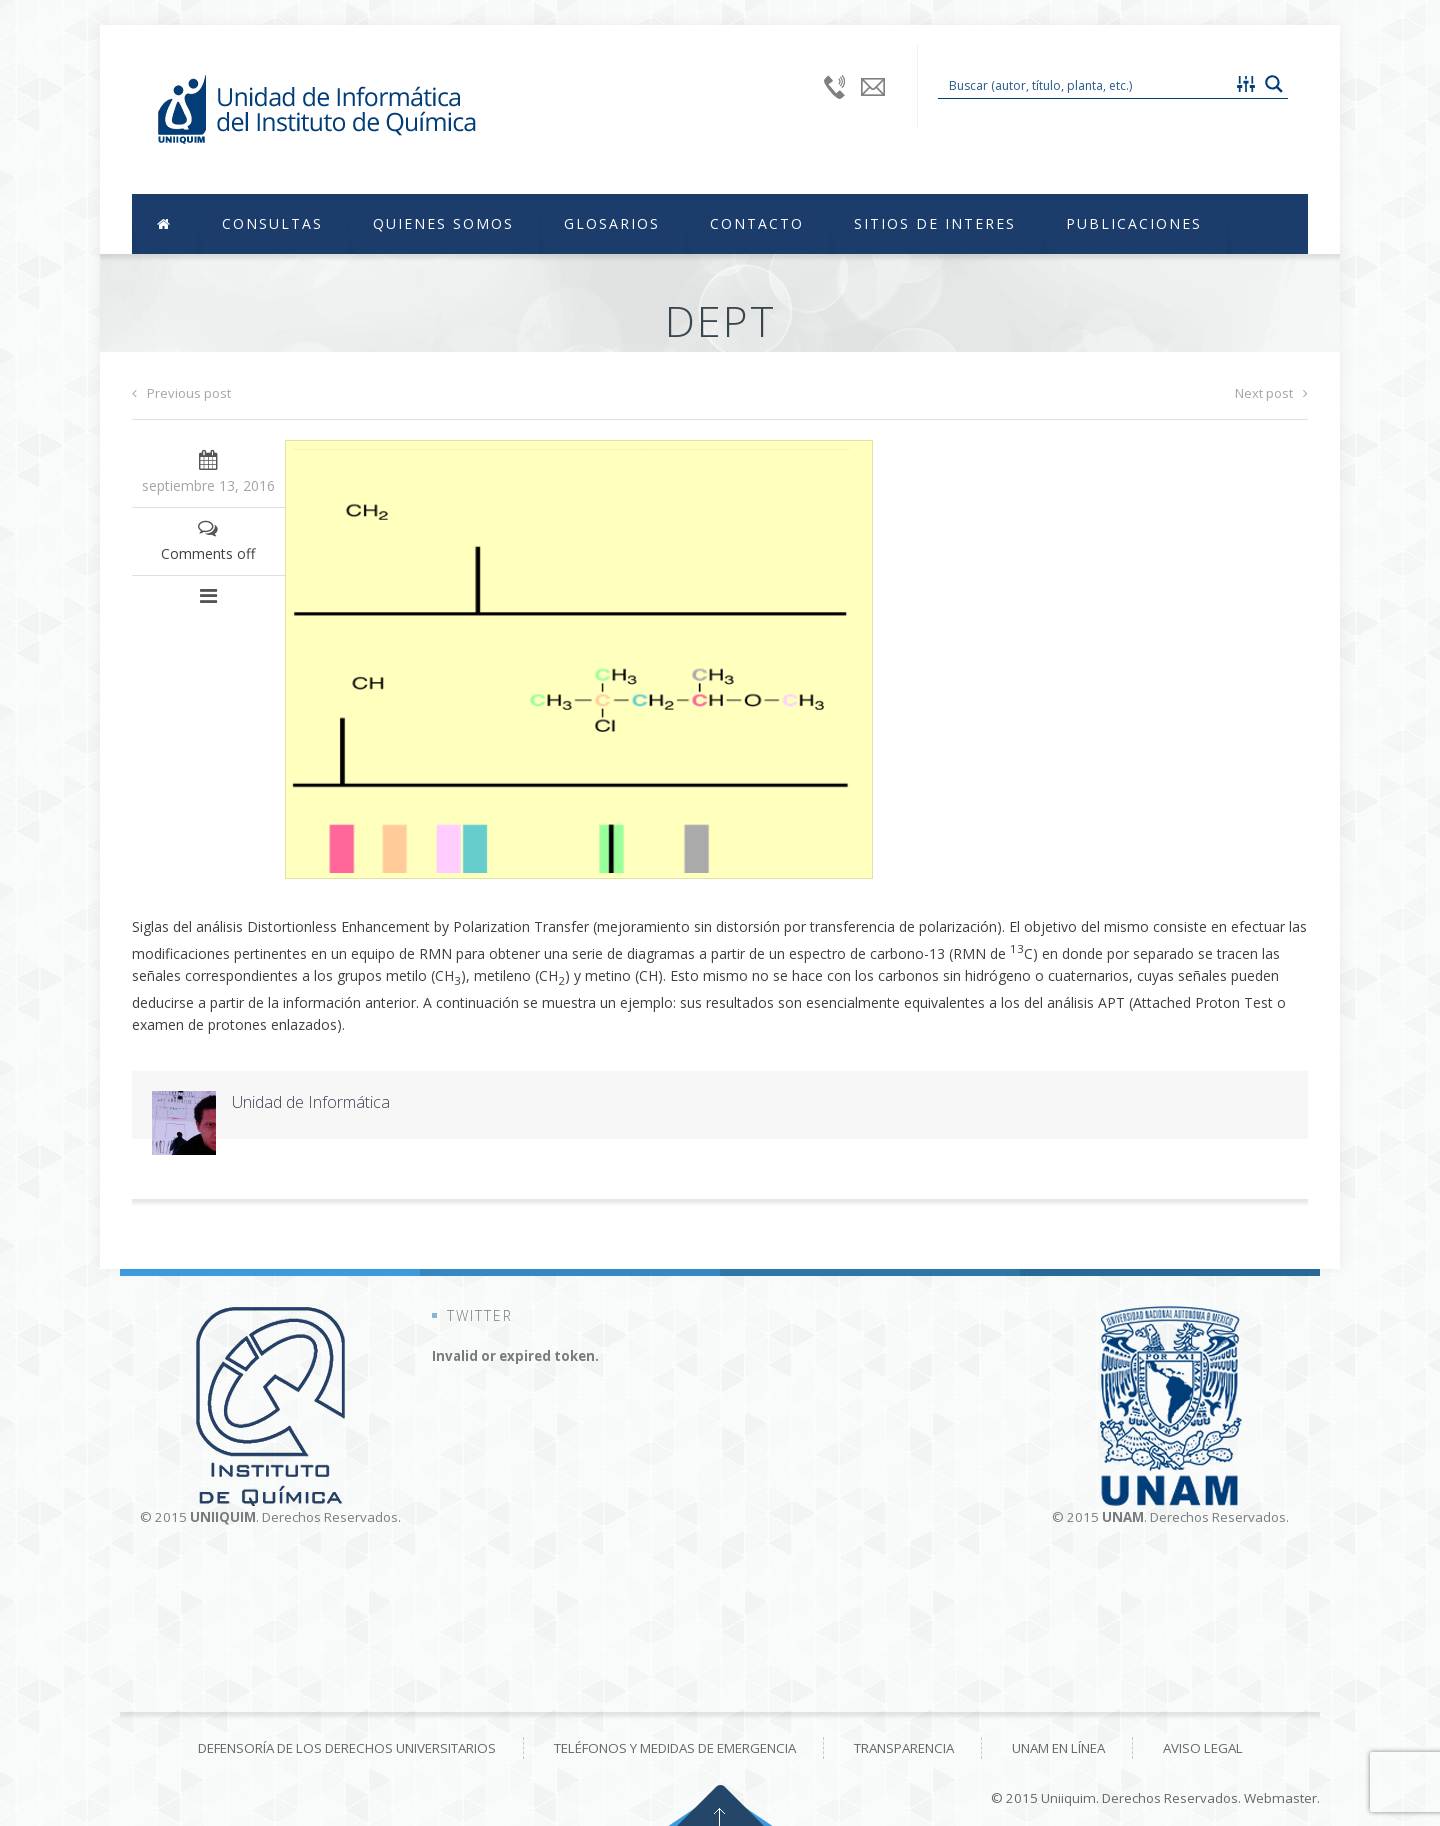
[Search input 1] (1086, 84)
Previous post (181, 393)
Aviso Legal (1203, 1748)
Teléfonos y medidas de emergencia (675, 1748)
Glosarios (612, 223)
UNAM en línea (1058, 1748)
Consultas (272, 223)
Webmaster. (1282, 1798)
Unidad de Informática (311, 1102)
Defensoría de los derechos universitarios (347, 1748)
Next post (1271, 393)
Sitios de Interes (935, 223)
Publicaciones (1134, 223)
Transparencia (904, 1748)
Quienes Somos (443, 223)
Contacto (757, 223)
